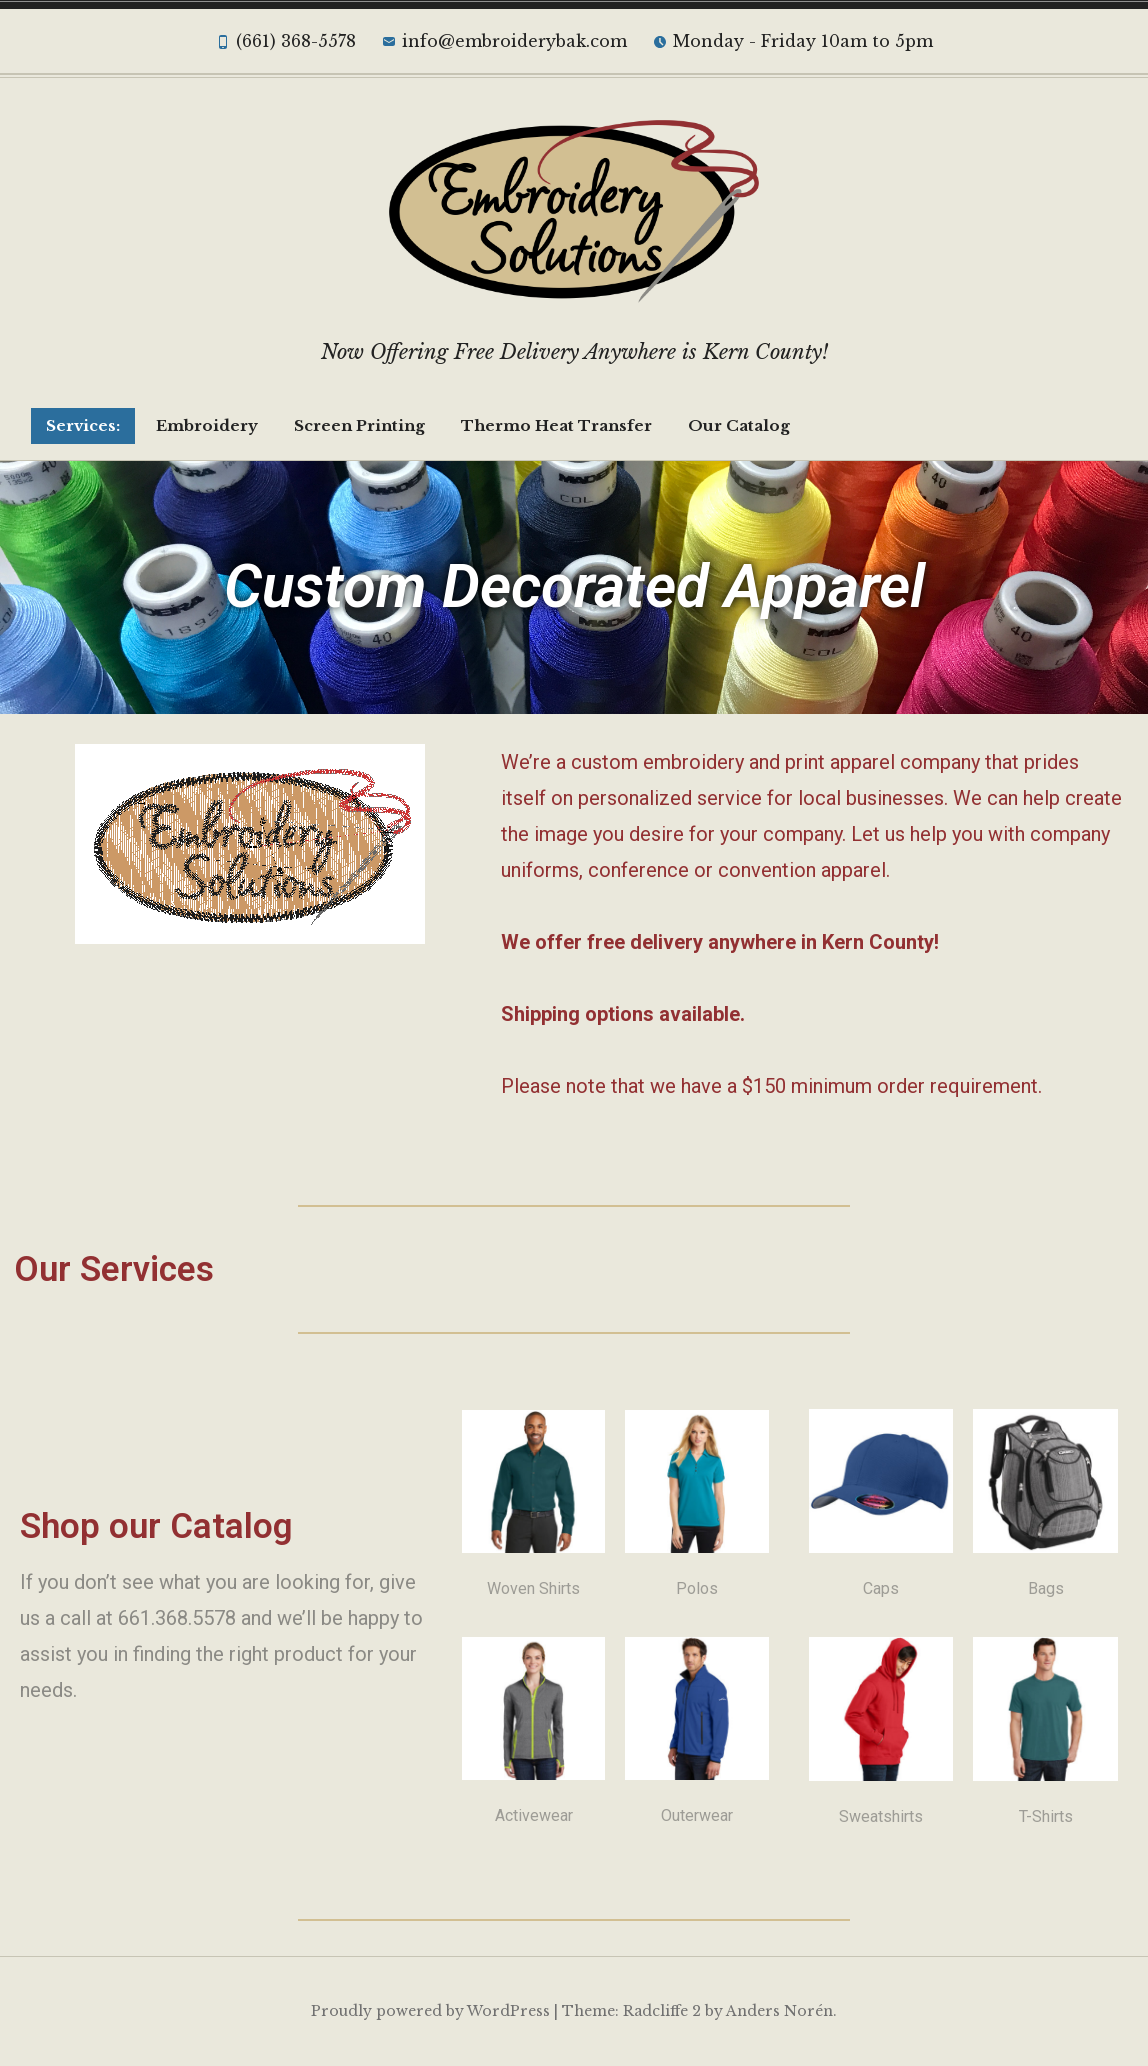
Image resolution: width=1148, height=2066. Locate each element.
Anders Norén (779, 2011)
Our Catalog (739, 425)
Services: (83, 425)
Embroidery (207, 425)
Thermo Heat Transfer (556, 425)
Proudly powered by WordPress (430, 2011)
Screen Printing (359, 425)
